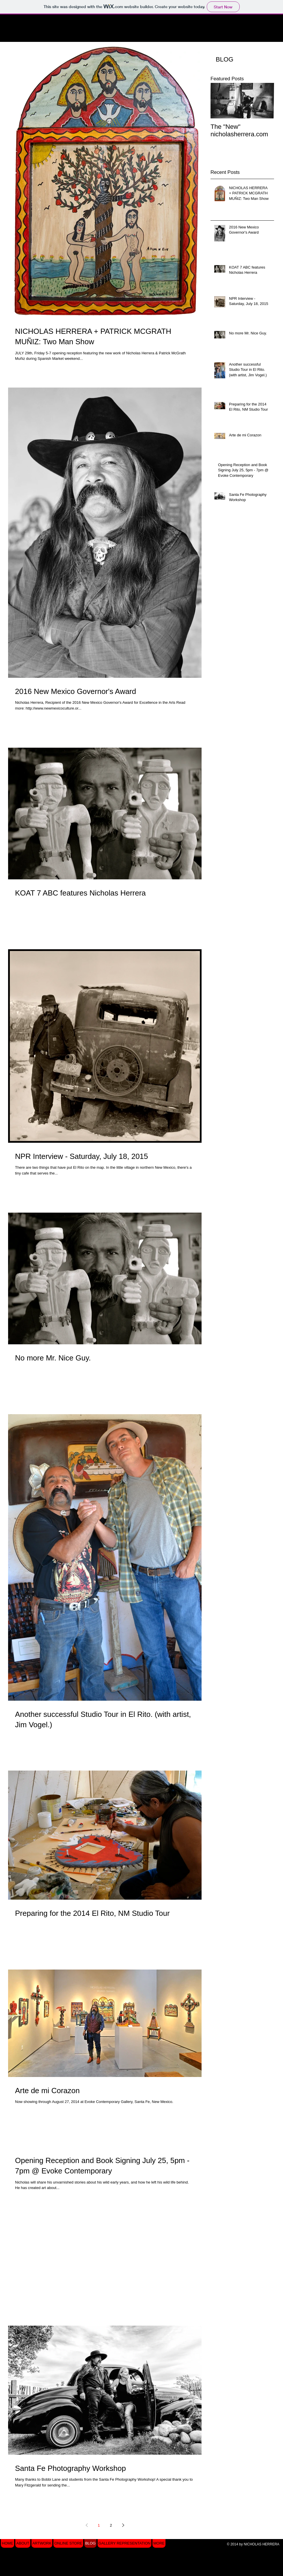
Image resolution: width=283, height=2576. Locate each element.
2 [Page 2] (111, 2525)
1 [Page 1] (99, 2525)
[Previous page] (86, 2525)
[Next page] (123, 2525)
